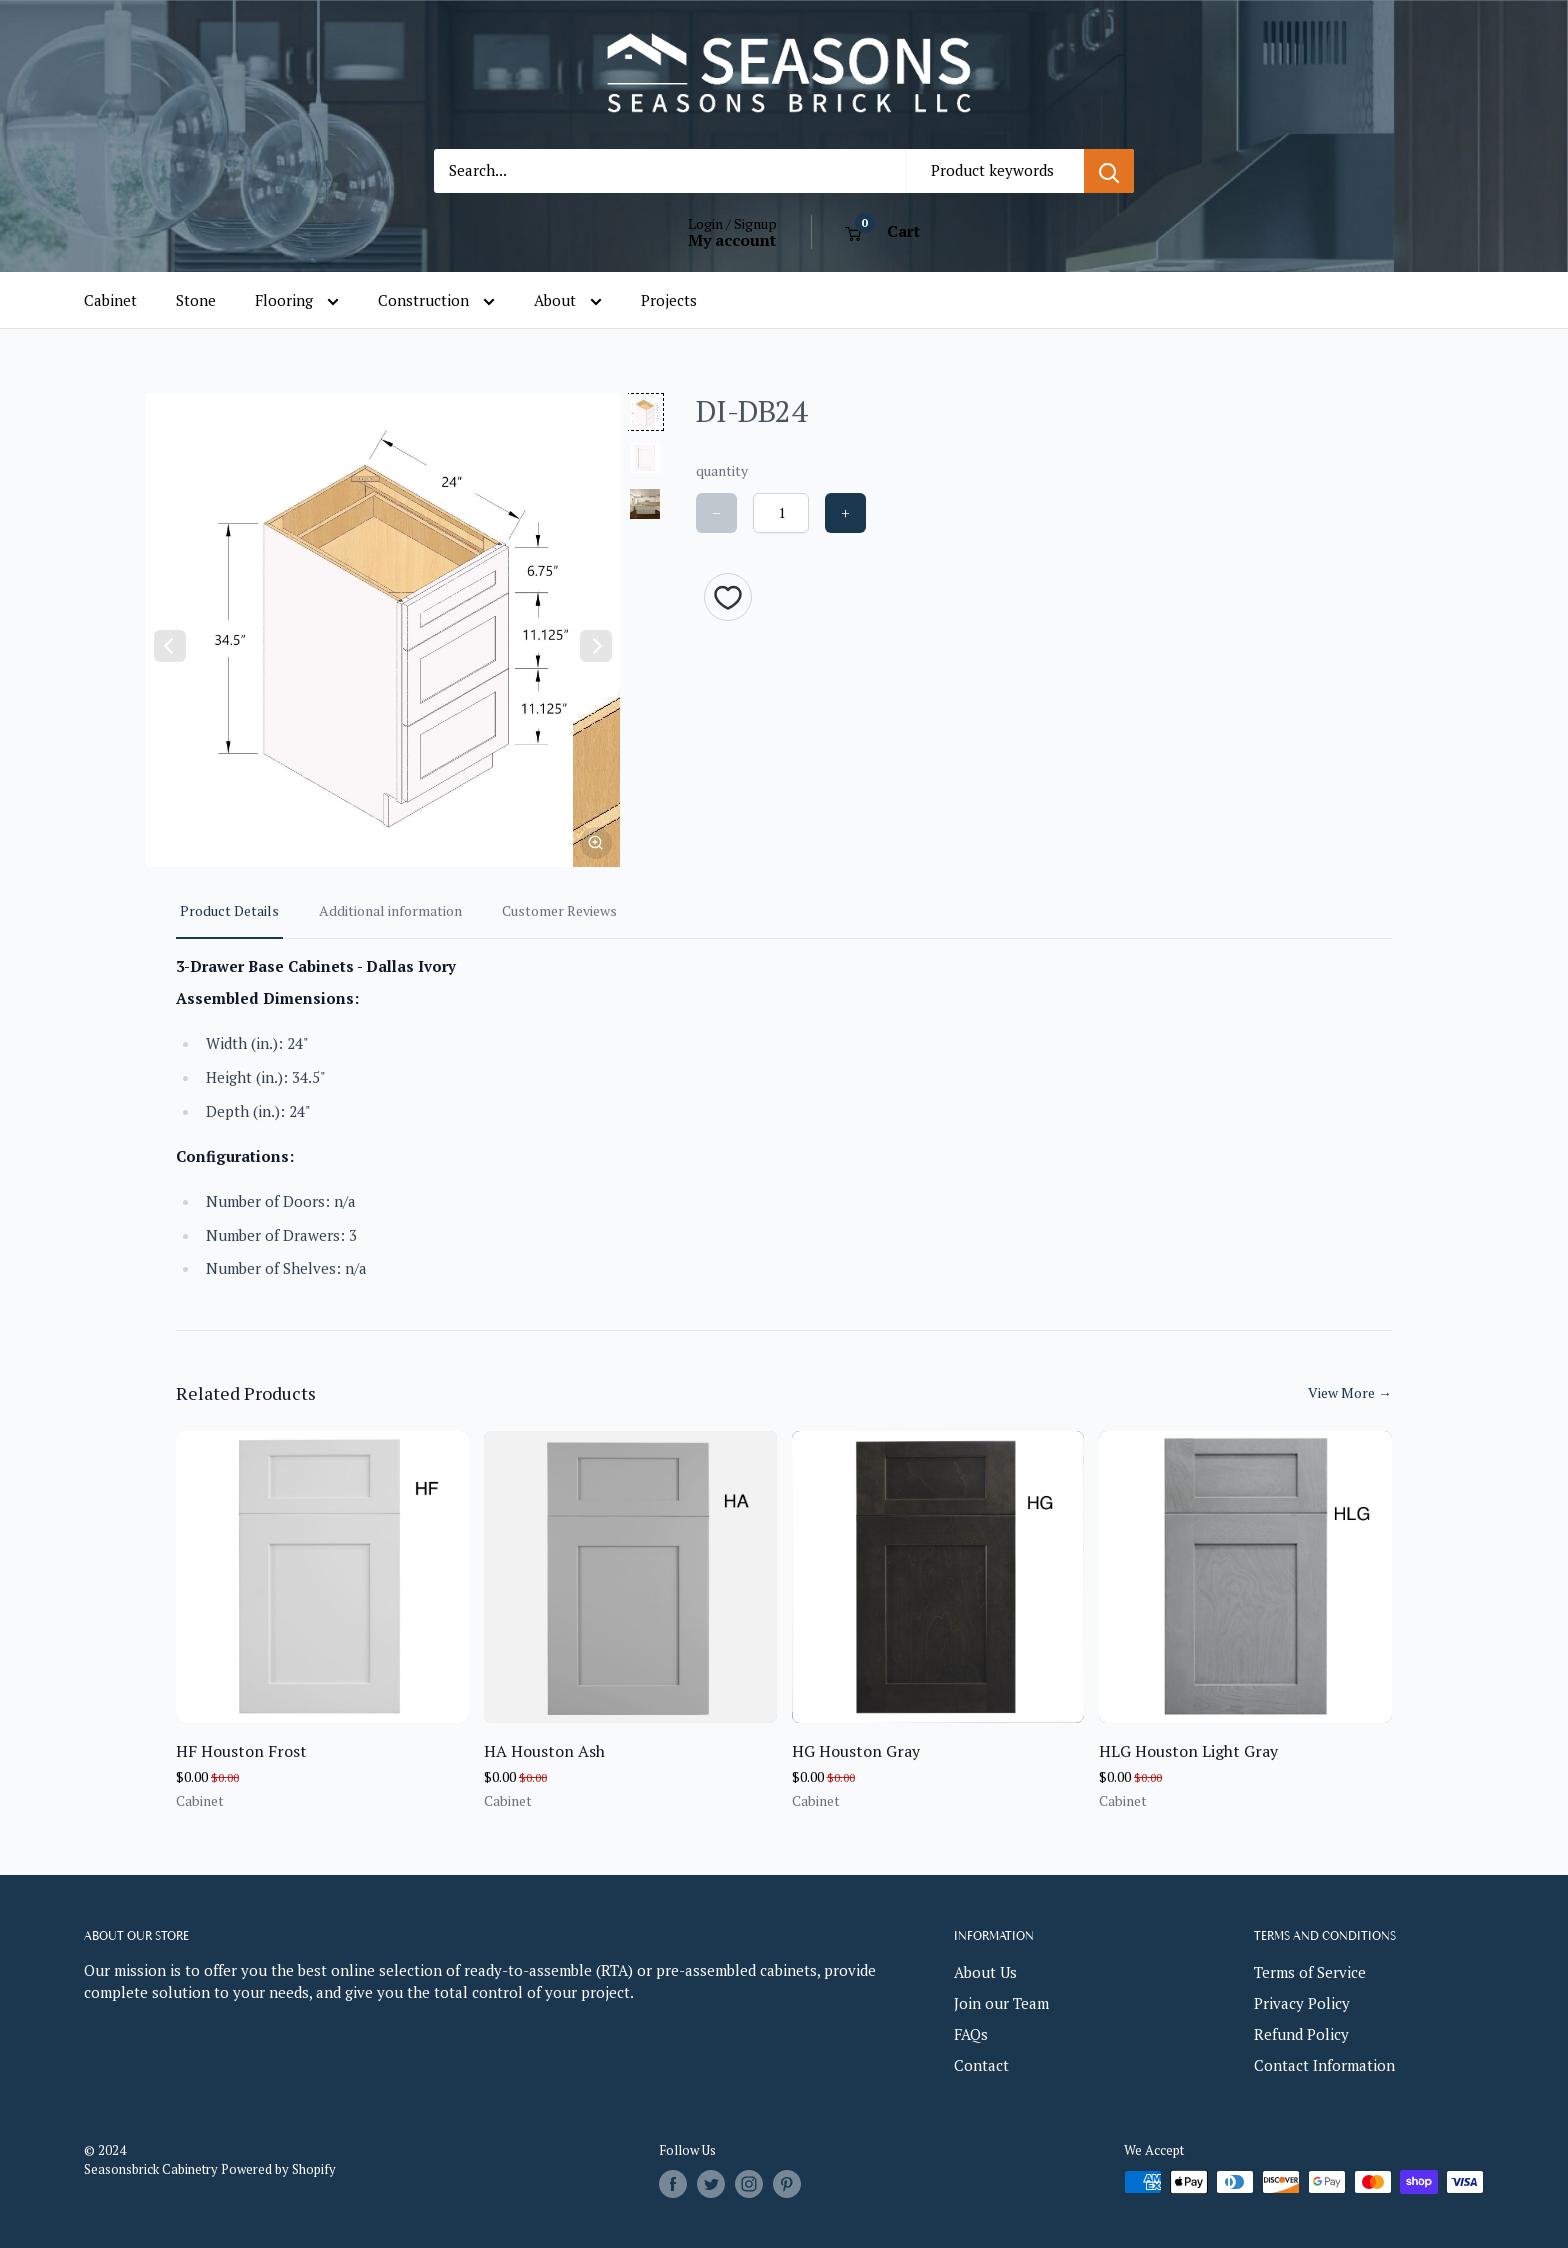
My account (732, 240)
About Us (985, 1972)
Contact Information (1324, 2065)
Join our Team (1001, 2003)
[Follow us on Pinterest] (787, 2184)
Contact (981, 2065)
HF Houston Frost (241, 1751)
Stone (196, 300)
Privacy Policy (1302, 2003)
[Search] (1109, 171)
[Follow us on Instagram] (749, 2184)
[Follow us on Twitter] (711, 2184)
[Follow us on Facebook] (673, 2184)
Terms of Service (1310, 1972)
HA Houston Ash (544, 1751)
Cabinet (110, 300)
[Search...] (669, 171)
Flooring (297, 301)
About (568, 301)
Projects (669, 300)
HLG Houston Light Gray (1188, 1751)
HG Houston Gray (856, 1751)
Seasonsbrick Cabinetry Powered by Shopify (210, 2169)
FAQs (971, 2034)
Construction (436, 301)
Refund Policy (1301, 2034)
